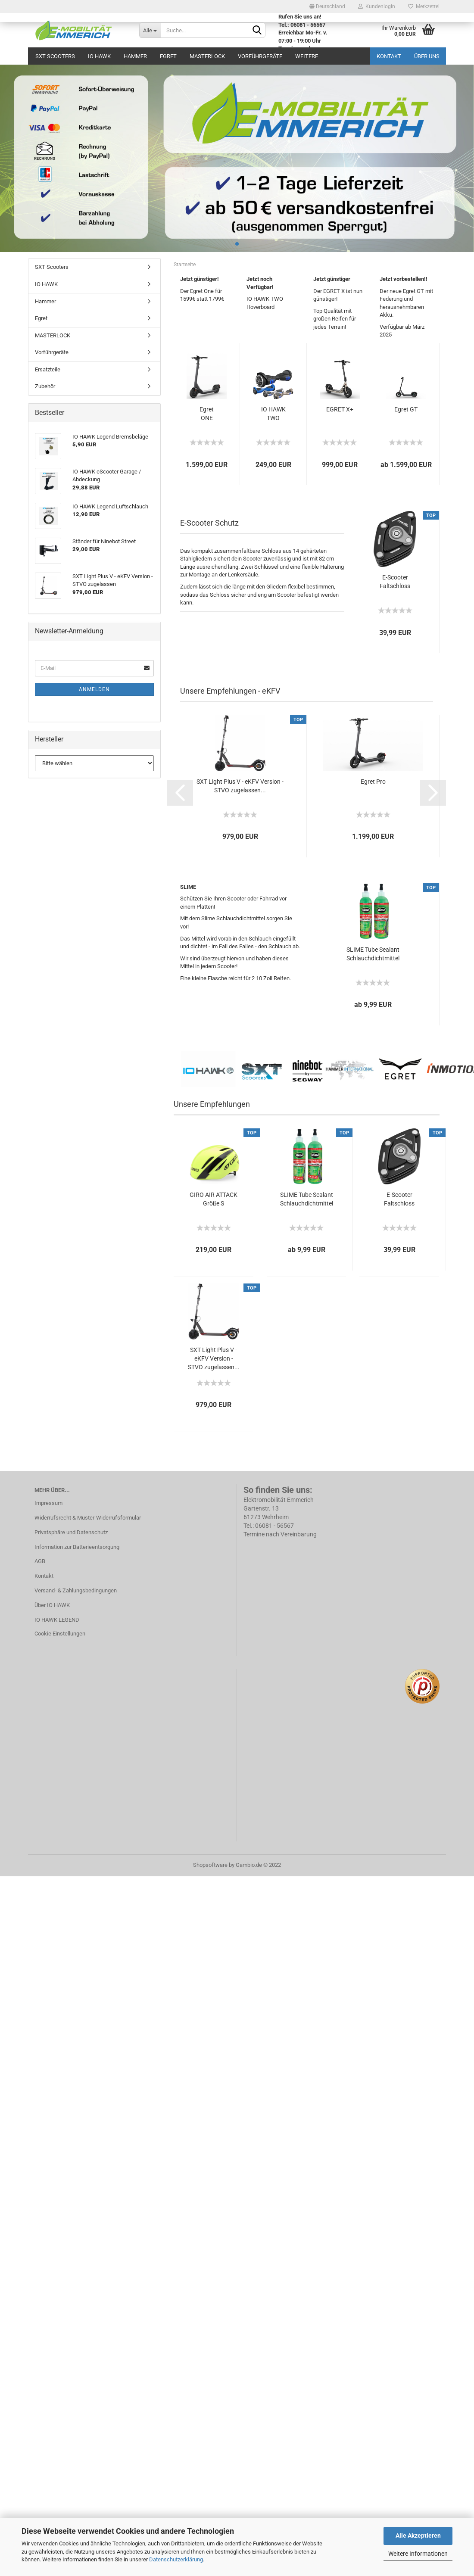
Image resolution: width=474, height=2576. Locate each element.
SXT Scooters (55, 56)
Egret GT (406, 409)
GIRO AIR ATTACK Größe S (213, 1199)
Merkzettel (424, 6)
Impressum (48, 1503)
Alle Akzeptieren (418, 2535)
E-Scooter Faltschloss (395, 581)
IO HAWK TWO (273, 413)
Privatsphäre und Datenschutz (71, 1532)
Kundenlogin (376, 6)
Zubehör (45, 386)
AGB (39, 1561)
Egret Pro (373, 781)
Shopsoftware (210, 1865)
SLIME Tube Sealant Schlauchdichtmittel (372, 954)
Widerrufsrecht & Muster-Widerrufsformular (87, 1517)
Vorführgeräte (260, 56)
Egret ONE (207, 413)
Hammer (135, 56)
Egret (168, 56)
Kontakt (389, 56)
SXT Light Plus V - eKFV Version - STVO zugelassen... (240, 786)
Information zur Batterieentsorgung (76, 1547)
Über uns (427, 56)
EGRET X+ (339, 409)
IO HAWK (99, 56)
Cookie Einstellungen (59, 1633)
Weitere (306, 56)
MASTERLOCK (207, 56)
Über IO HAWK (52, 1605)
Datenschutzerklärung (176, 2559)
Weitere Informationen (418, 2553)
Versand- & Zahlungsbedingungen (75, 1590)
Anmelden (94, 689)
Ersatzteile (47, 369)
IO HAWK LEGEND (56, 1620)
